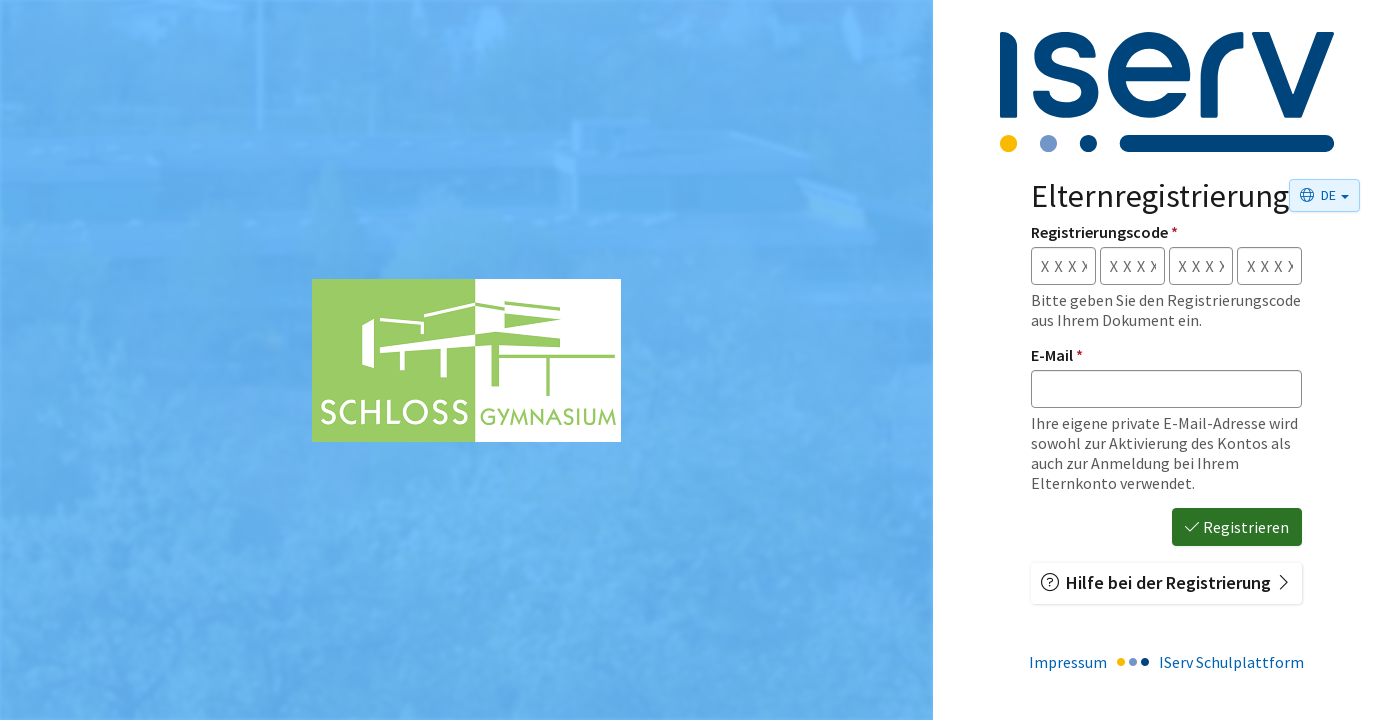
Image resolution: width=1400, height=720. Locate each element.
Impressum (1068, 662)
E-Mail (1057, 355)
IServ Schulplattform (1231, 662)
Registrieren (1237, 527)
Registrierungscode (1104, 232)
